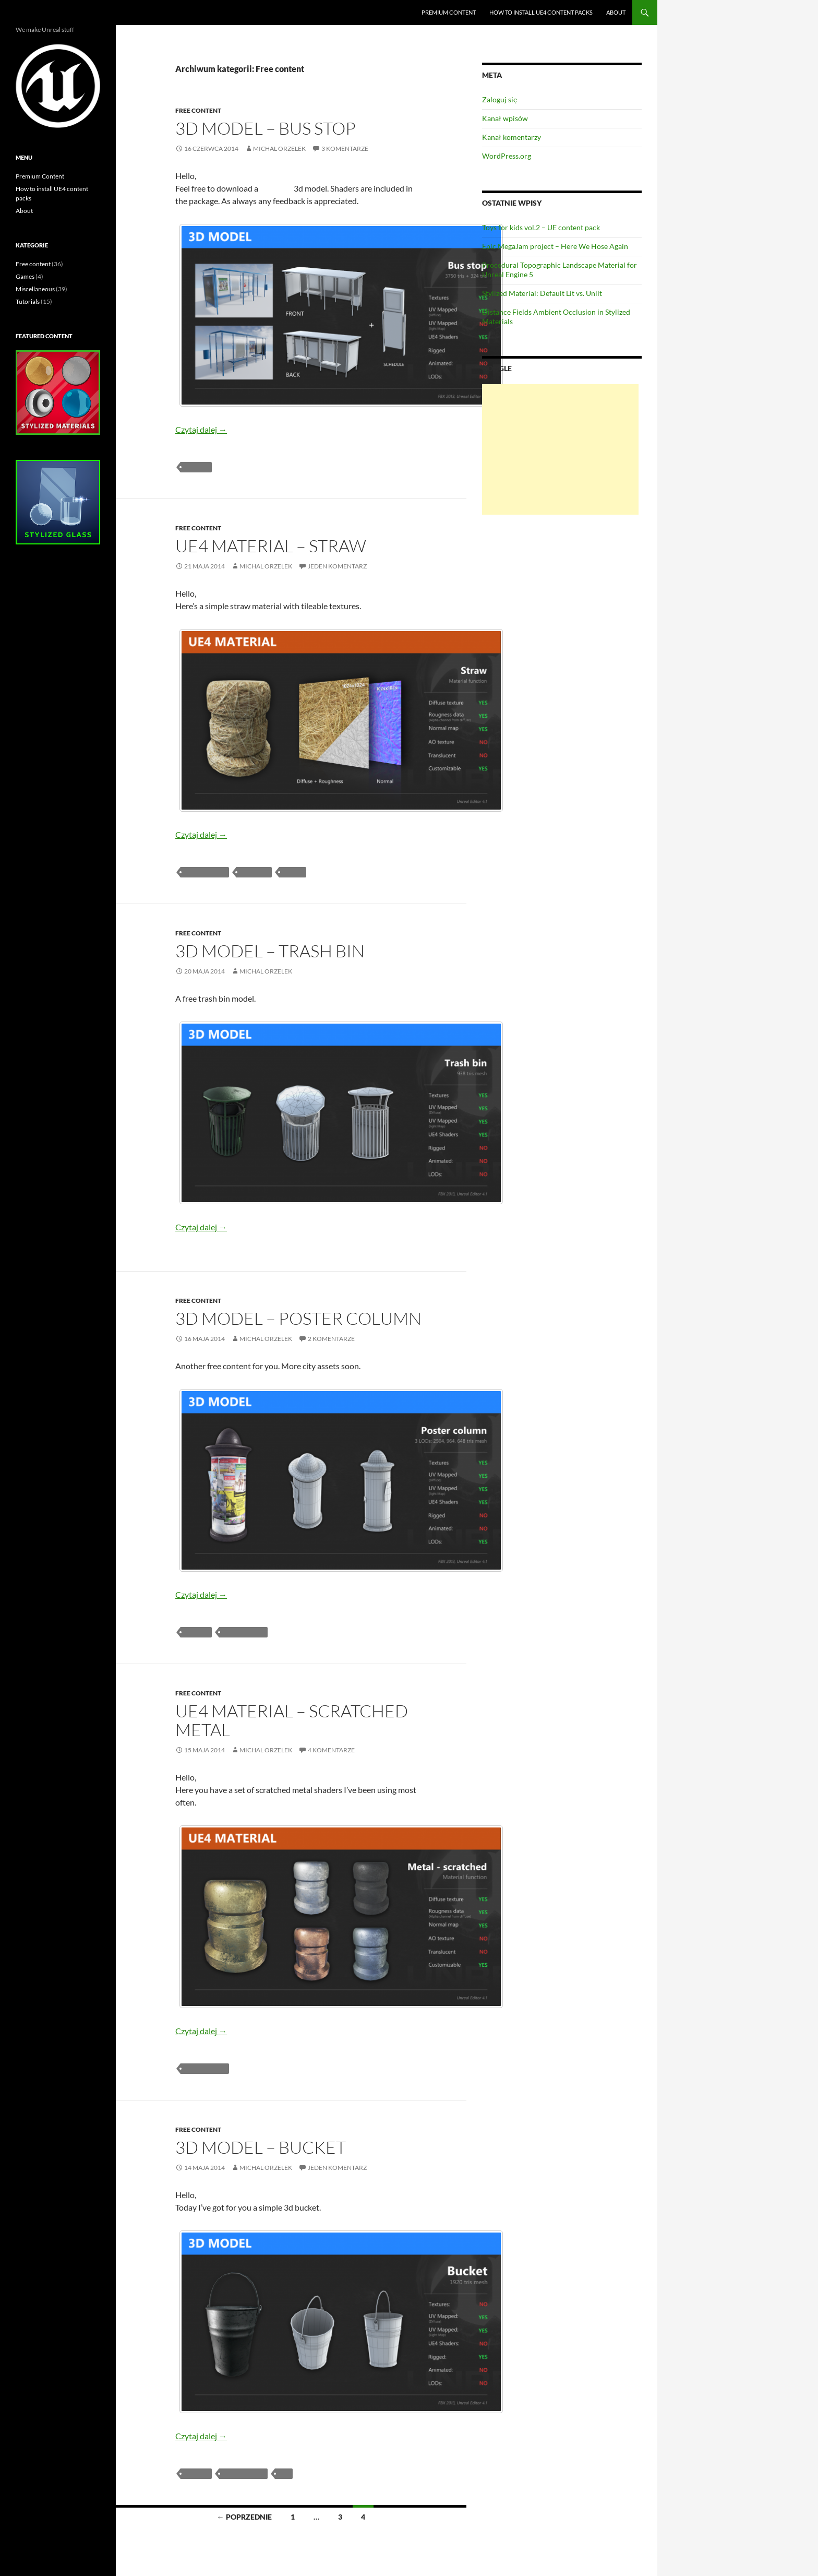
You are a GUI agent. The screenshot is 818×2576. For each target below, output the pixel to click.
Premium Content (449, 12)
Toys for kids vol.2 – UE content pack (541, 227)
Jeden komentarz (337, 566)
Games (25, 276)
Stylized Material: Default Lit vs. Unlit (542, 293)
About (615, 12)
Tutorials (28, 301)
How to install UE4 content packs (541, 12)
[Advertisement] (560, 449)
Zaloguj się (499, 99)
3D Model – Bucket (260, 2147)
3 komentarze (344, 148)
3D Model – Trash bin (270, 950)
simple (293, 872)
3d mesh (196, 467)
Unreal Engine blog (54, 12)
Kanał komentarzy (511, 137)
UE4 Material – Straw (270, 545)
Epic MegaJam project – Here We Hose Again (555, 246)
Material (254, 872)
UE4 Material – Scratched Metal (291, 1720)
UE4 (284, 2473)
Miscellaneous (35, 289)
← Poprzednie (244, 2516)
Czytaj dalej (201, 429)
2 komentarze (331, 1339)
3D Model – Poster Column (298, 1318)
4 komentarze (331, 1750)
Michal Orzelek (279, 148)
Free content (198, 110)
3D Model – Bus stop (265, 128)
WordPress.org (506, 155)
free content (204, 872)
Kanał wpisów (505, 118)
